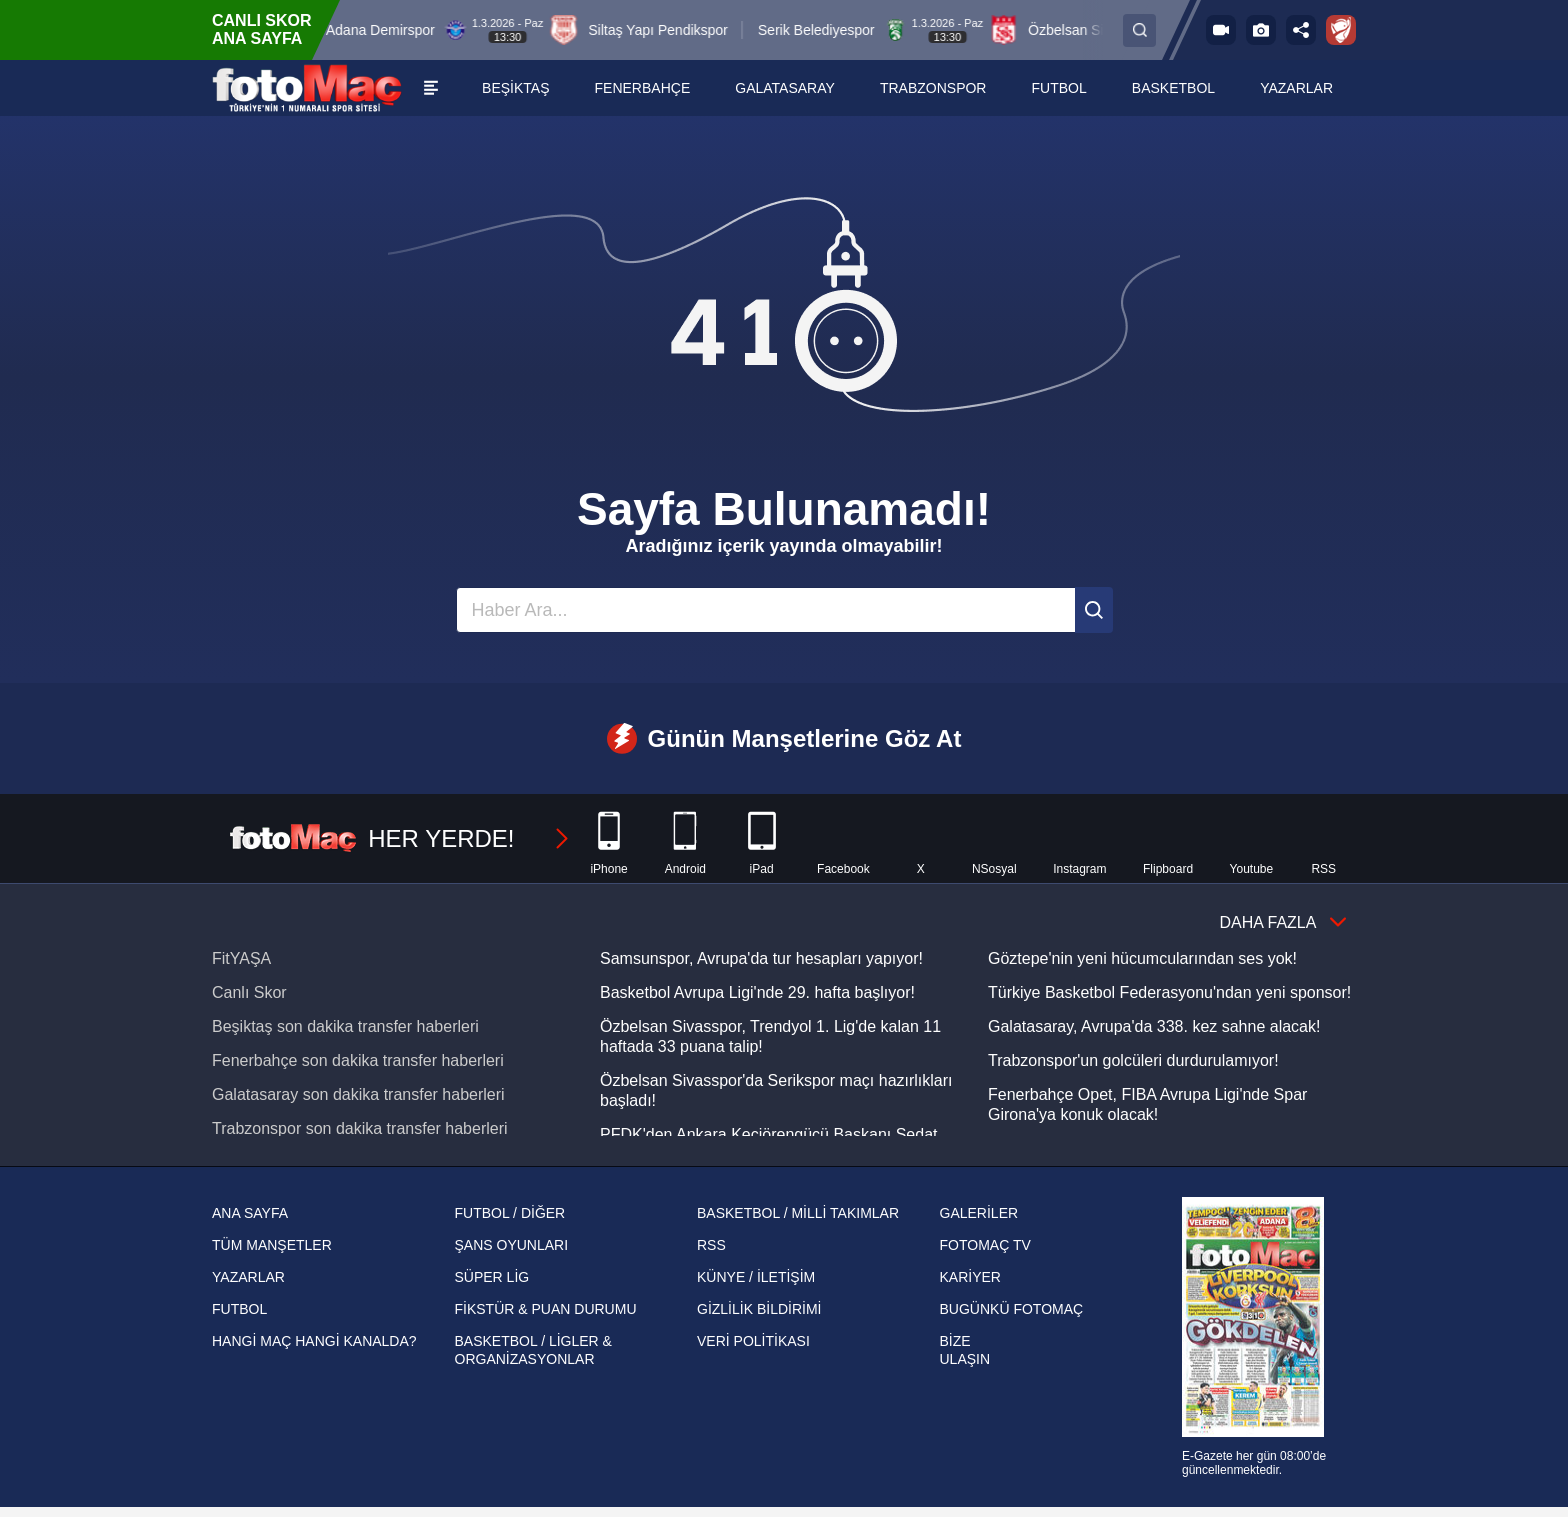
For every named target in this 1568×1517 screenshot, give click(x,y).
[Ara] (1094, 610)
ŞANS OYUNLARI (512, 1245)
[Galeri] (1261, 30)
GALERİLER (979, 1213)
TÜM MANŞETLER (272, 1245)
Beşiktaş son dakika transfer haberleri (345, 1026)
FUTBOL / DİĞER (510, 1213)
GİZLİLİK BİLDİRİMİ (759, 1309)
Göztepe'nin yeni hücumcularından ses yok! (1142, 958)
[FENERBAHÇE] (643, 88)
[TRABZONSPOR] (934, 88)
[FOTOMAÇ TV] (1221, 30)
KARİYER (970, 1277)
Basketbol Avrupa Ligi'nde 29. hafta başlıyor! (757, 992)
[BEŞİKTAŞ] (516, 88)
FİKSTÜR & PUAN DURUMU (546, 1309)
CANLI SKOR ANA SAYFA (262, 29)
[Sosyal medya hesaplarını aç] (1301, 30)
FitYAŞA (241, 958)
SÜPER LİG (492, 1277)
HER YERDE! (400, 839)
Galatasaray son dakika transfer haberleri (358, 1094)
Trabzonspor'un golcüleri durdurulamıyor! (1133, 1060)
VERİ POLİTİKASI (753, 1341)
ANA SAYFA (250, 1213)
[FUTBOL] (1060, 88)
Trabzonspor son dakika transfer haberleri (360, 1128)
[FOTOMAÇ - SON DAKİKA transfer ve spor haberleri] (307, 88)
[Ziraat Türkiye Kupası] (1341, 30)
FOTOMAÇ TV (985, 1245)
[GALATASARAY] (785, 88)
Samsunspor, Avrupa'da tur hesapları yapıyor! (761, 958)
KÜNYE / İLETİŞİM (756, 1277)
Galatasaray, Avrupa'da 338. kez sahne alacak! (1154, 1026)
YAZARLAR (248, 1277)
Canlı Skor (249, 992)
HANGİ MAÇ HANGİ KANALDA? (314, 1341)
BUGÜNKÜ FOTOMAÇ (1012, 1309)
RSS (711, 1245)
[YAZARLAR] (1297, 88)
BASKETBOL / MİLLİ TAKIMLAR (798, 1213)
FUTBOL (239, 1309)
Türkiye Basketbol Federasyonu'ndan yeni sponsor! (1169, 992)
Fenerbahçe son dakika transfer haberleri (358, 1060)
